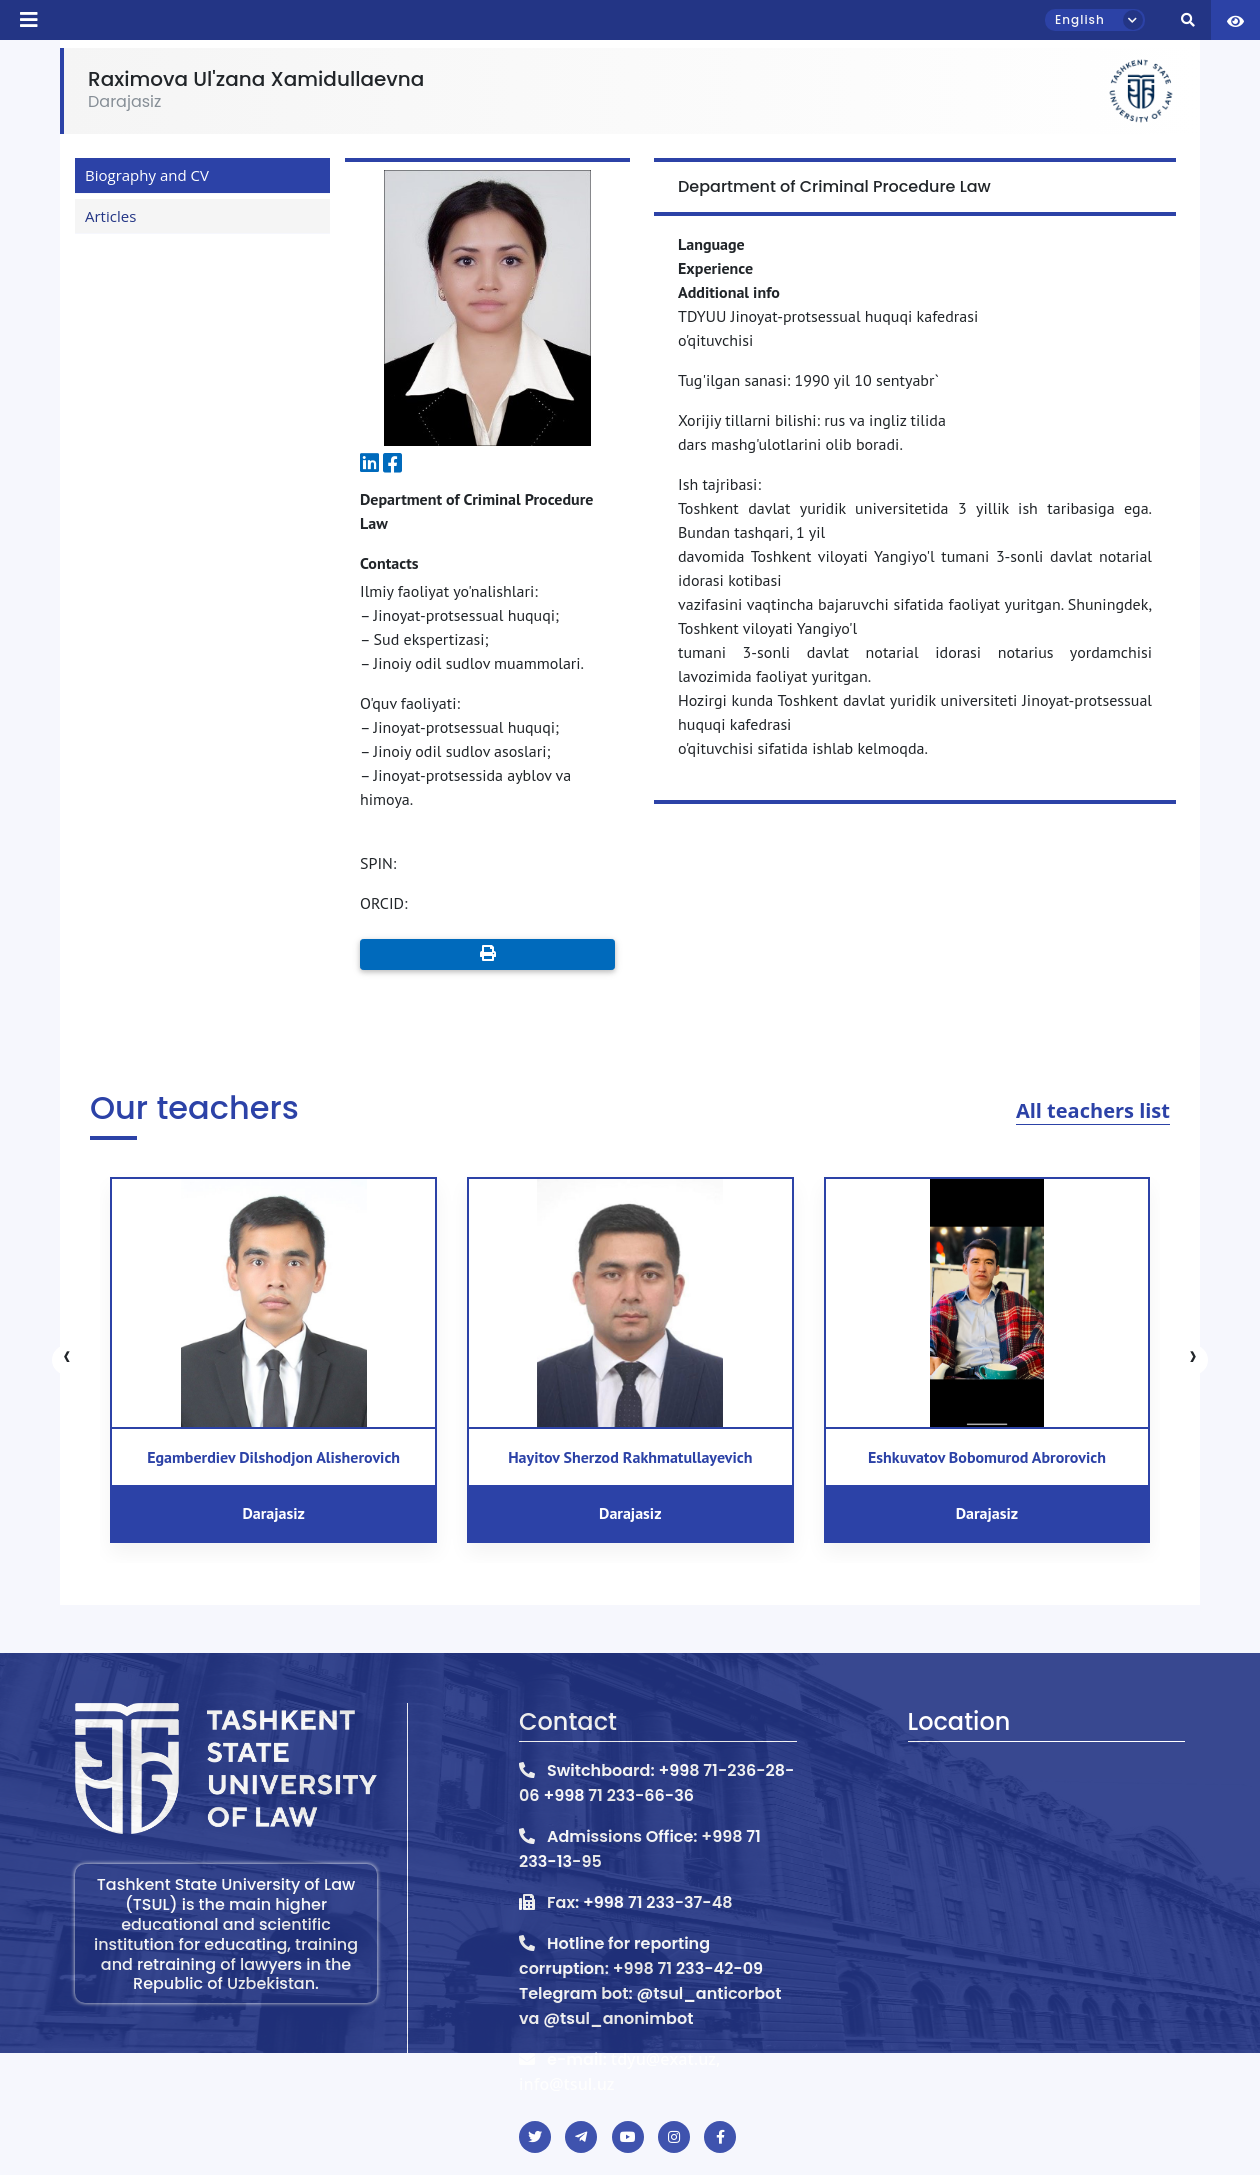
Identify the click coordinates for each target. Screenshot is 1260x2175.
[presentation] (67, 1360)
